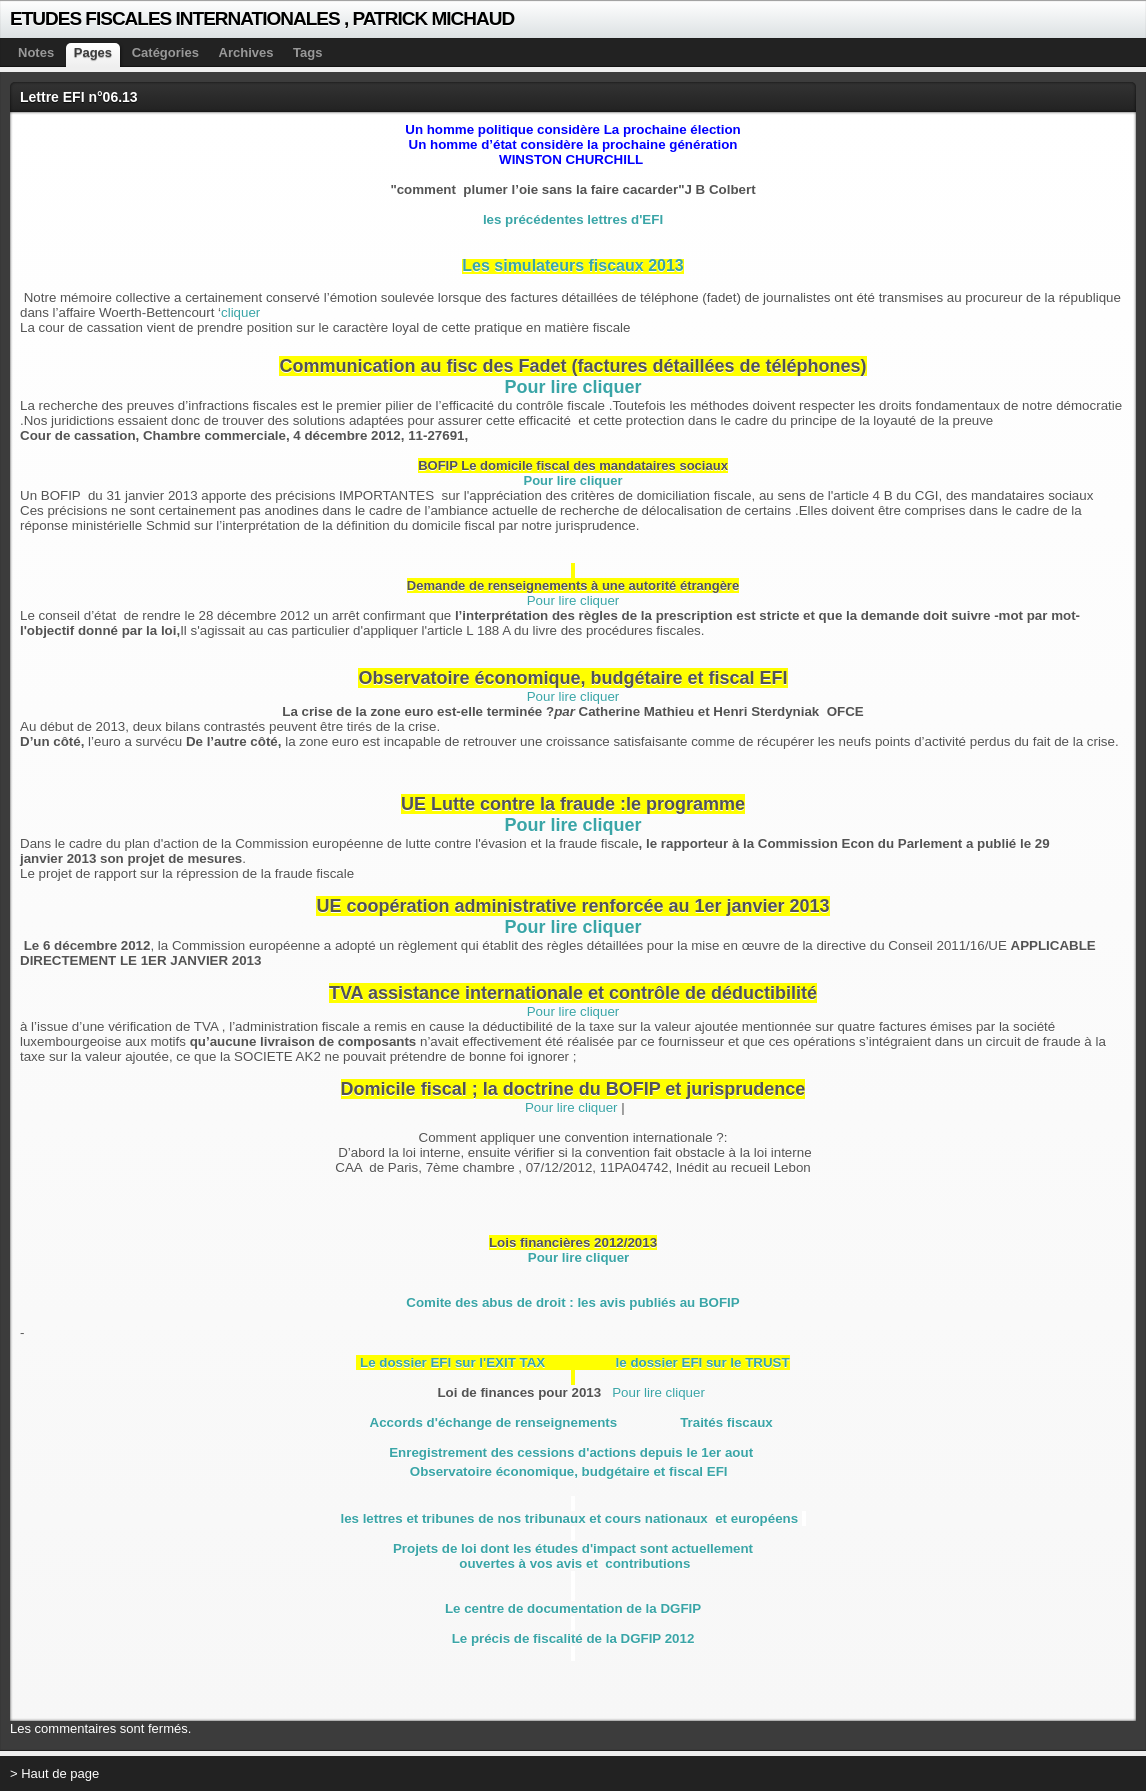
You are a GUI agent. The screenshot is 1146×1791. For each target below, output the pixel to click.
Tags (307, 52)
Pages (93, 52)
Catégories (165, 52)
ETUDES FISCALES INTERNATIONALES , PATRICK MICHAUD (262, 18)
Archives (246, 52)
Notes (36, 52)
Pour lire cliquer (572, 387)
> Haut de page (54, 1773)
